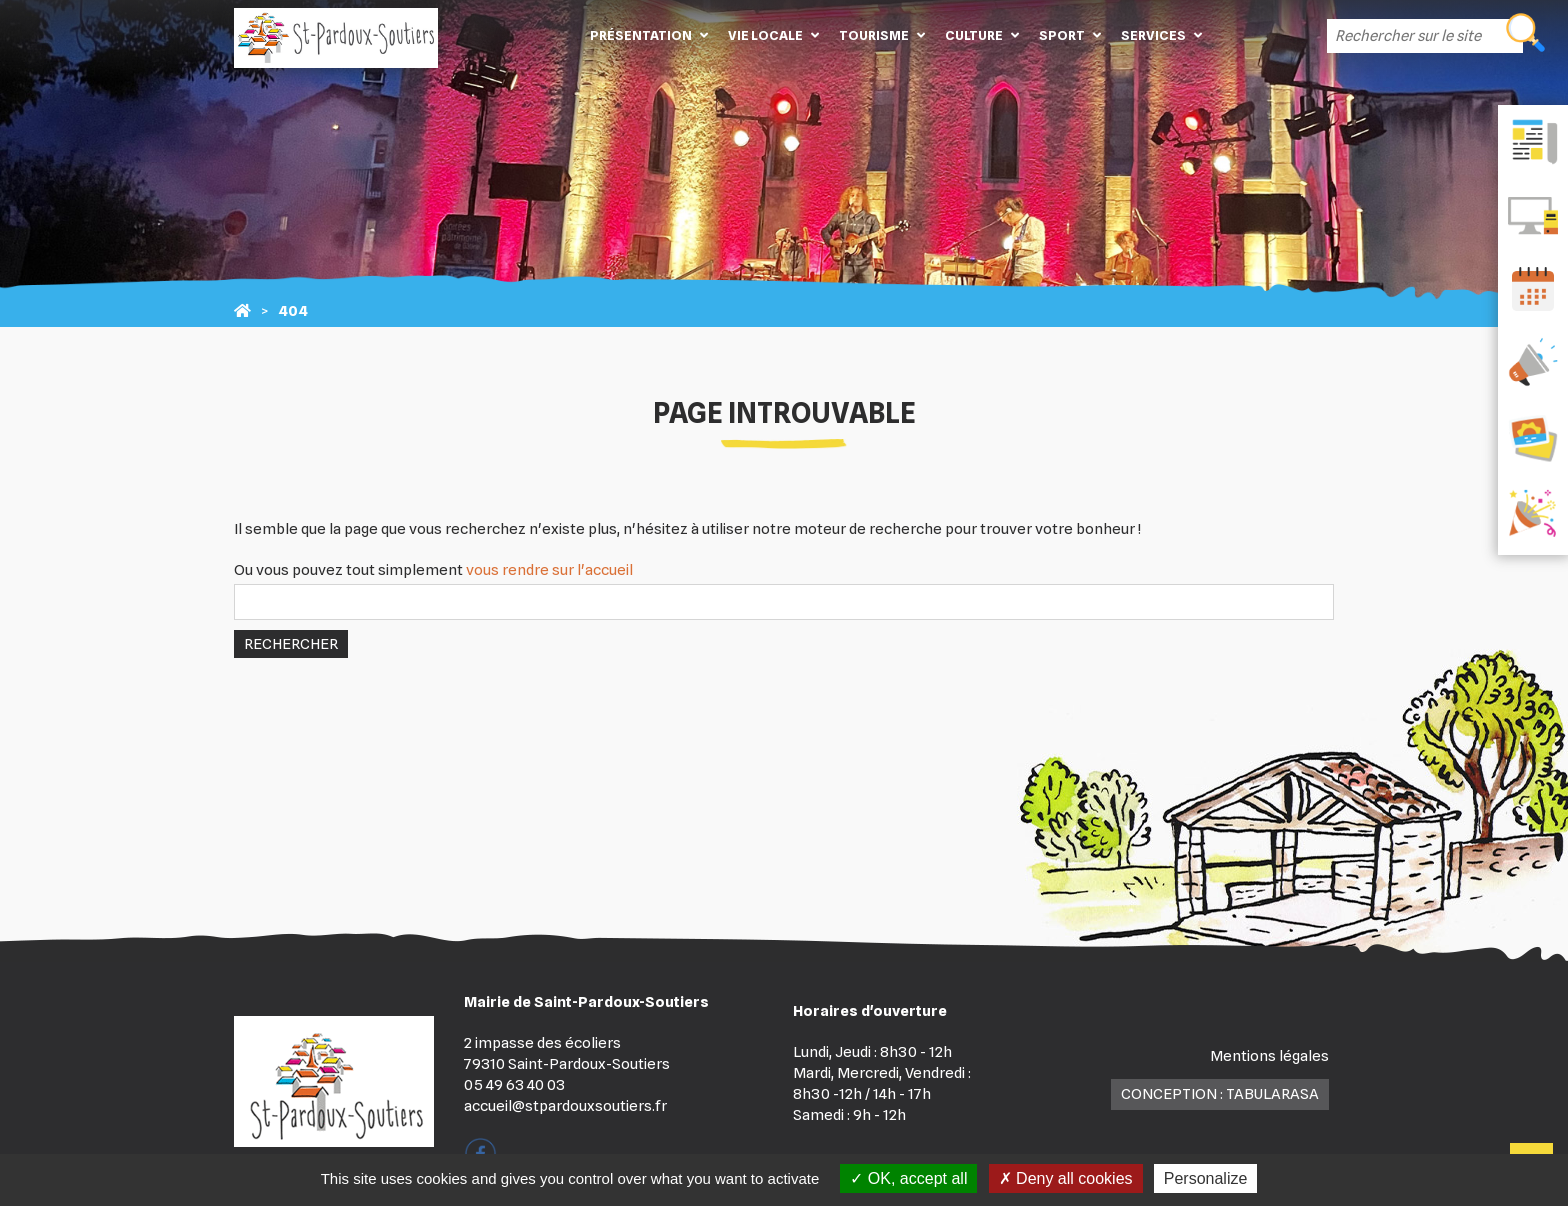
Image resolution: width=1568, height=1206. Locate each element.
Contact (1242, 35)
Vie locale (765, 35)
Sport (1062, 35)
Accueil (550, 35)
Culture (974, 35)
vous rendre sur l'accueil (549, 570)
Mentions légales (1269, 1056)
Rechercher (291, 644)
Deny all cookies (1066, 1178)
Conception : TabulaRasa (1220, 1094)
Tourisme (874, 35)
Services (1153, 35)
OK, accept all (908, 1178)
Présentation (641, 35)
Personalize (1206, 1178)
